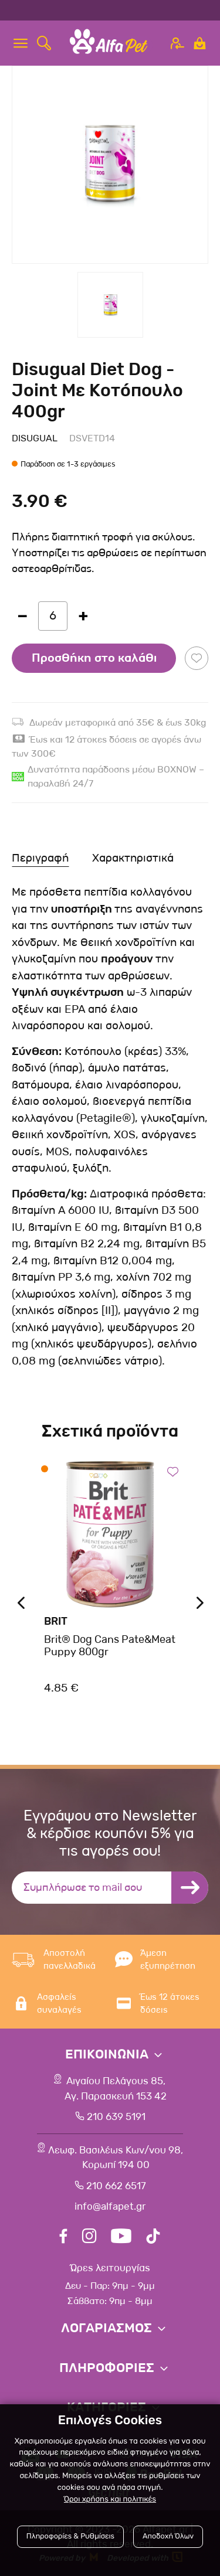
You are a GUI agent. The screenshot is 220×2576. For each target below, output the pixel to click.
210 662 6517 (116, 2186)
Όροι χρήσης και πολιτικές (110, 2499)
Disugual (34, 438)
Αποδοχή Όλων (168, 2536)
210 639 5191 (116, 2117)
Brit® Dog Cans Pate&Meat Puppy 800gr (109, 1645)
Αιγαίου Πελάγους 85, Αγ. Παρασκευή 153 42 (116, 2088)
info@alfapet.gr (110, 2206)
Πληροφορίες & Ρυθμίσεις (70, 2536)
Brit (55, 1621)
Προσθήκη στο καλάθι (94, 658)
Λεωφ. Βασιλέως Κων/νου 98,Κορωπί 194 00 (115, 2157)
